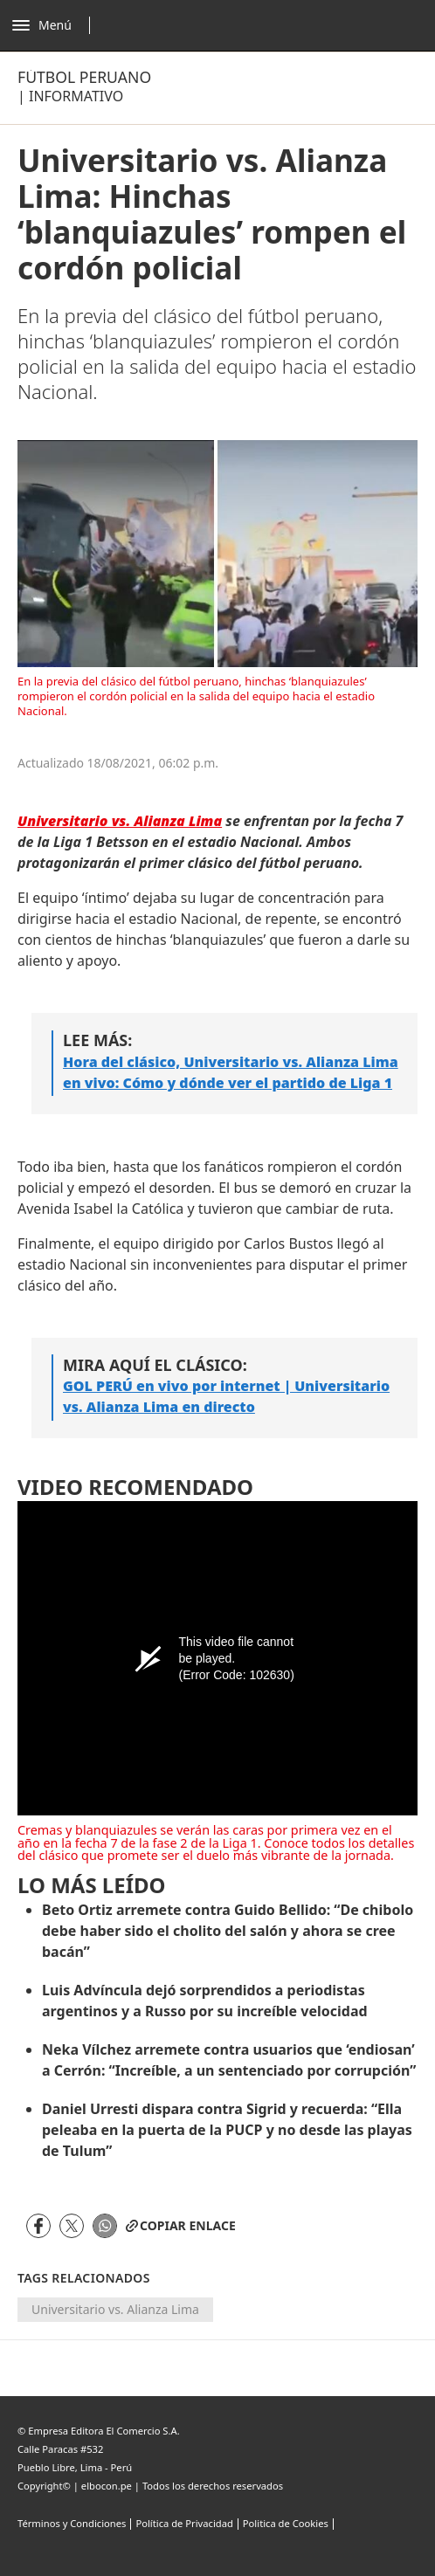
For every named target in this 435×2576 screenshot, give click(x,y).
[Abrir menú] (55, 25)
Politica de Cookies (285, 2523)
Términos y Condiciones (71, 2523)
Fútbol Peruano (84, 76)
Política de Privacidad (183, 2523)
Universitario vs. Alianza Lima (115, 2309)
